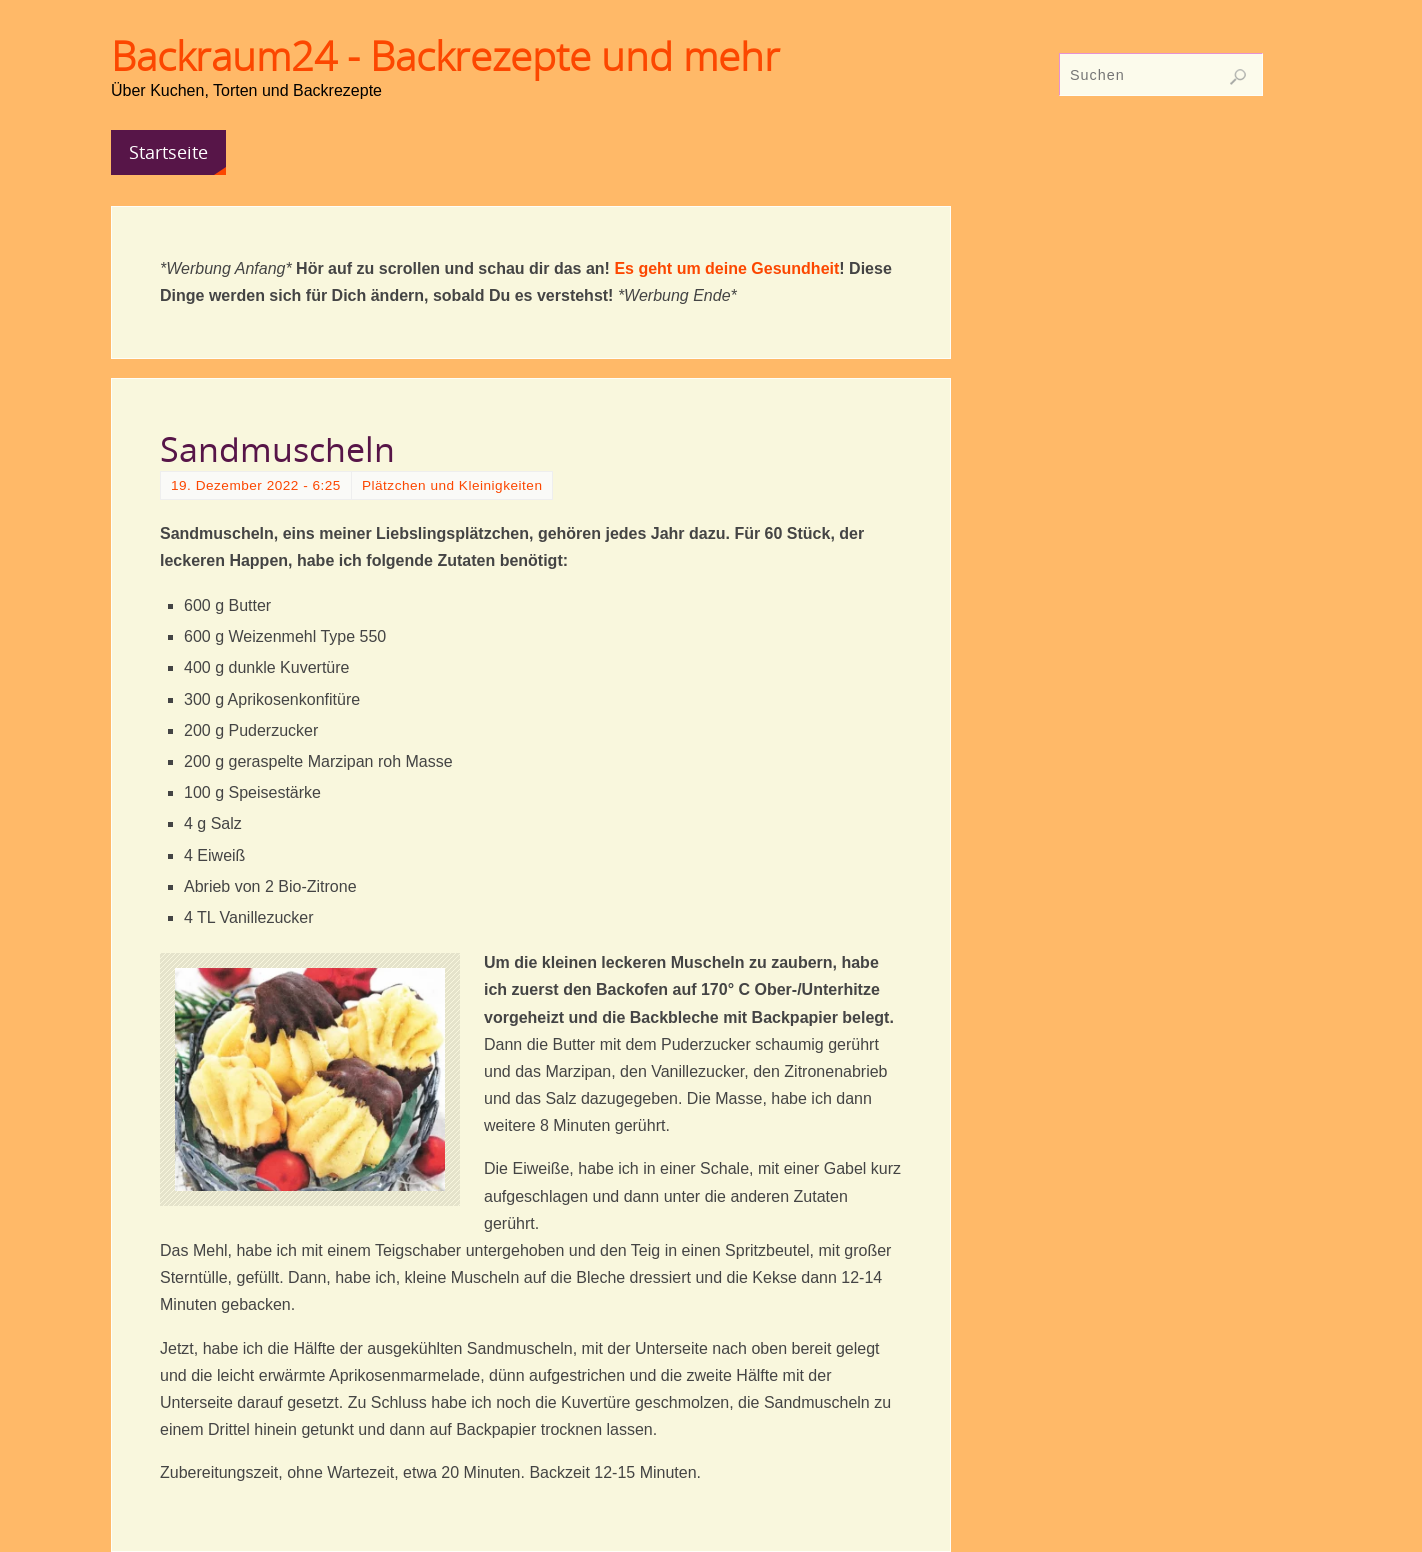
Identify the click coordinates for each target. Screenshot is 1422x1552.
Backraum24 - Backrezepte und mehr (445, 56)
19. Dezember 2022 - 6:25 (256, 485)
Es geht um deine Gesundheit (726, 268)
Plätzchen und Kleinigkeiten (452, 485)
